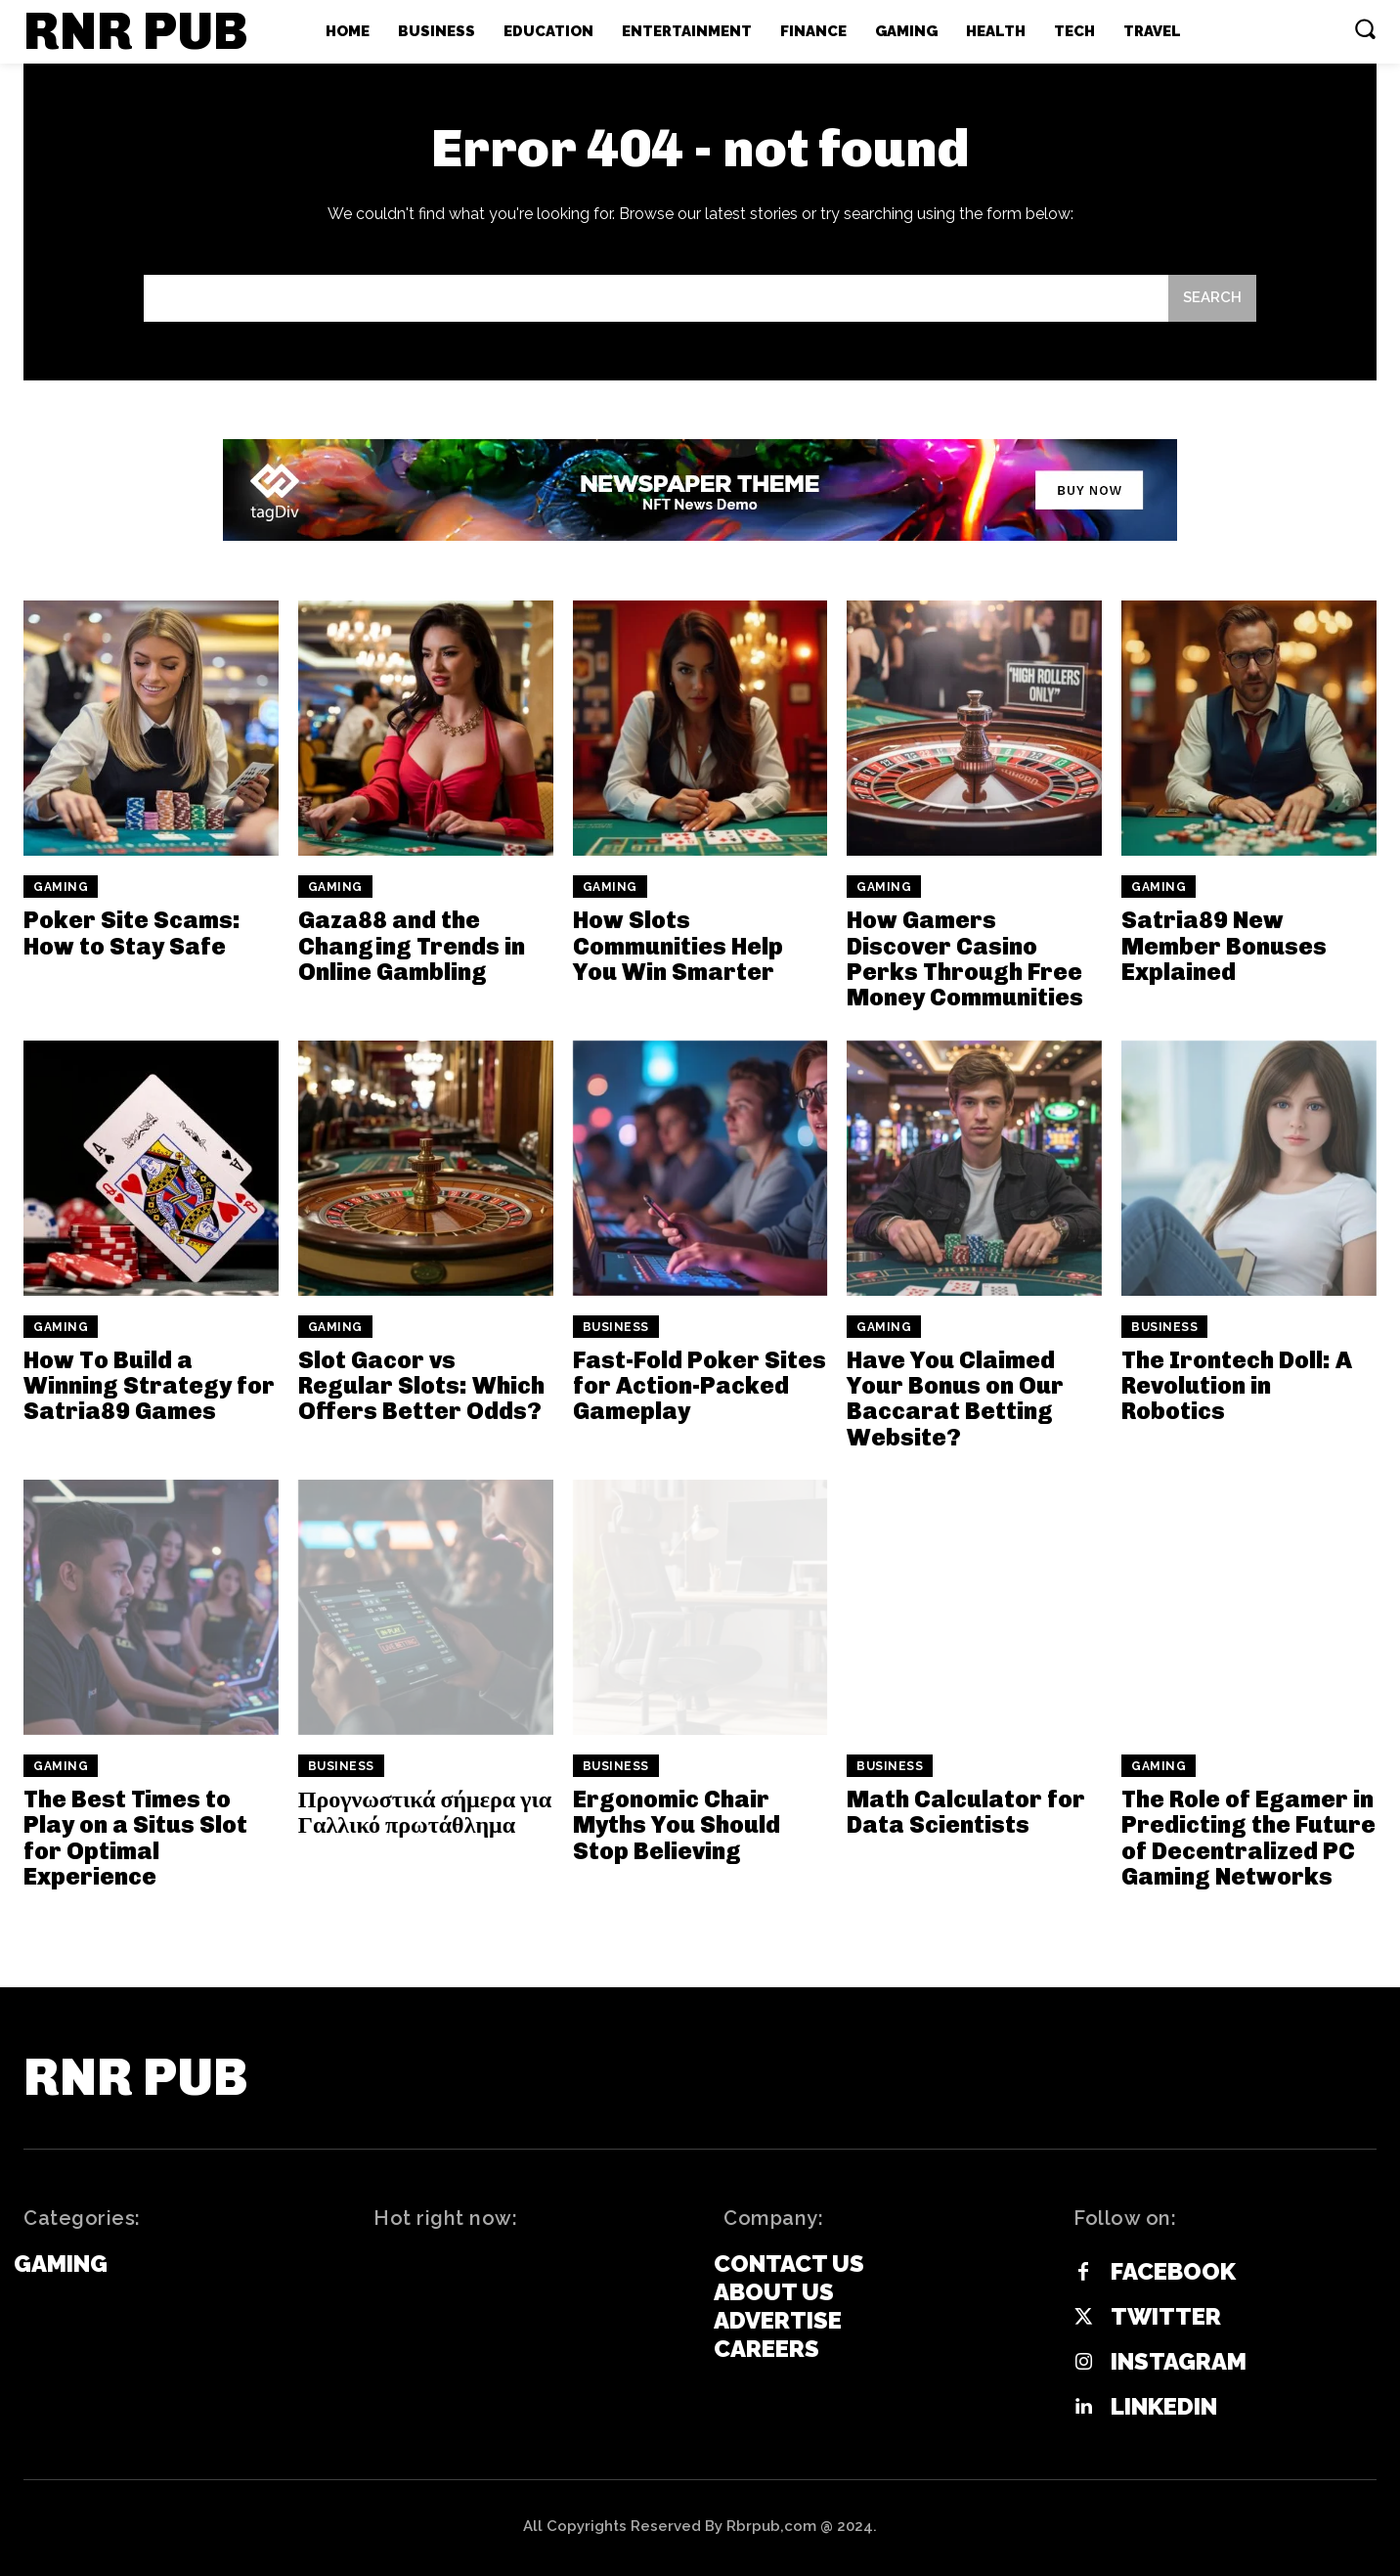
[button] (1365, 28)
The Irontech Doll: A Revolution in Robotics (1236, 1386)
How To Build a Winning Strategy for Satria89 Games (149, 1386)
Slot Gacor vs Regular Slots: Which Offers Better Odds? (421, 1386)
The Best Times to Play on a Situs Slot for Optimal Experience (135, 1837)
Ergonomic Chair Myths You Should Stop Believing (676, 1825)
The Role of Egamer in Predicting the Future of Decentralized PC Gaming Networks (1248, 1837)
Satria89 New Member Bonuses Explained (1224, 946)
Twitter (1166, 2317)
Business (616, 1327)
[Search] (1212, 299)
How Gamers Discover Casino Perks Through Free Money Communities (965, 958)
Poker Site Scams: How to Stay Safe (132, 932)
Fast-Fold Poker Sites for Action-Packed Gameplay (699, 1386)
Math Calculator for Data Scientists (966, 1812)
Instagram (1179, 2362)
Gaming (60, 887)
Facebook (1173, 2272)
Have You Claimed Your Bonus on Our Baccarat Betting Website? (955, 1398)
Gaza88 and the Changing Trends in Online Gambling (411, 946)
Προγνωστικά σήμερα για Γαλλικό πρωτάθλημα (424, 1812)
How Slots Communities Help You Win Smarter (678, 946)
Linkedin (1164, 2407)
